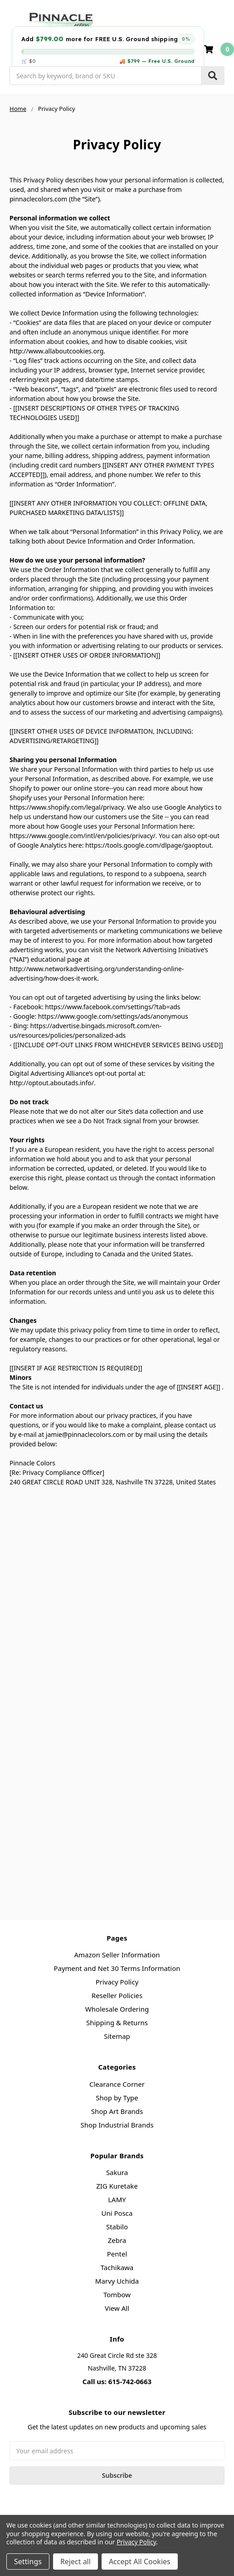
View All (117, 2308)
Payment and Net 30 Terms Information (117, 1968)
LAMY (117, 2199)
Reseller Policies (117, 1995)
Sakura (117, 2172)
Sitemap (117, 2036)
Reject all (75, 2561)
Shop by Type (117, 2097)
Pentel (117, 2253)
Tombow (117, 2294)
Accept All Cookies (140, 2561)
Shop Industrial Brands (116, 2124)
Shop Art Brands (117, 2111)
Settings (28, 2561)
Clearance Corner (117, 2084)
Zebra (117, 2240)
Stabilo (117, 2226)
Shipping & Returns (117, 2022)
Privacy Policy (117, 1981)
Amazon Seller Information (117, 1954)
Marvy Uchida (117, 2280)
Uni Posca (117, 2213)
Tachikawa (117, 2267)
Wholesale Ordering (117, 2008)
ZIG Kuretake (117, 2185)
